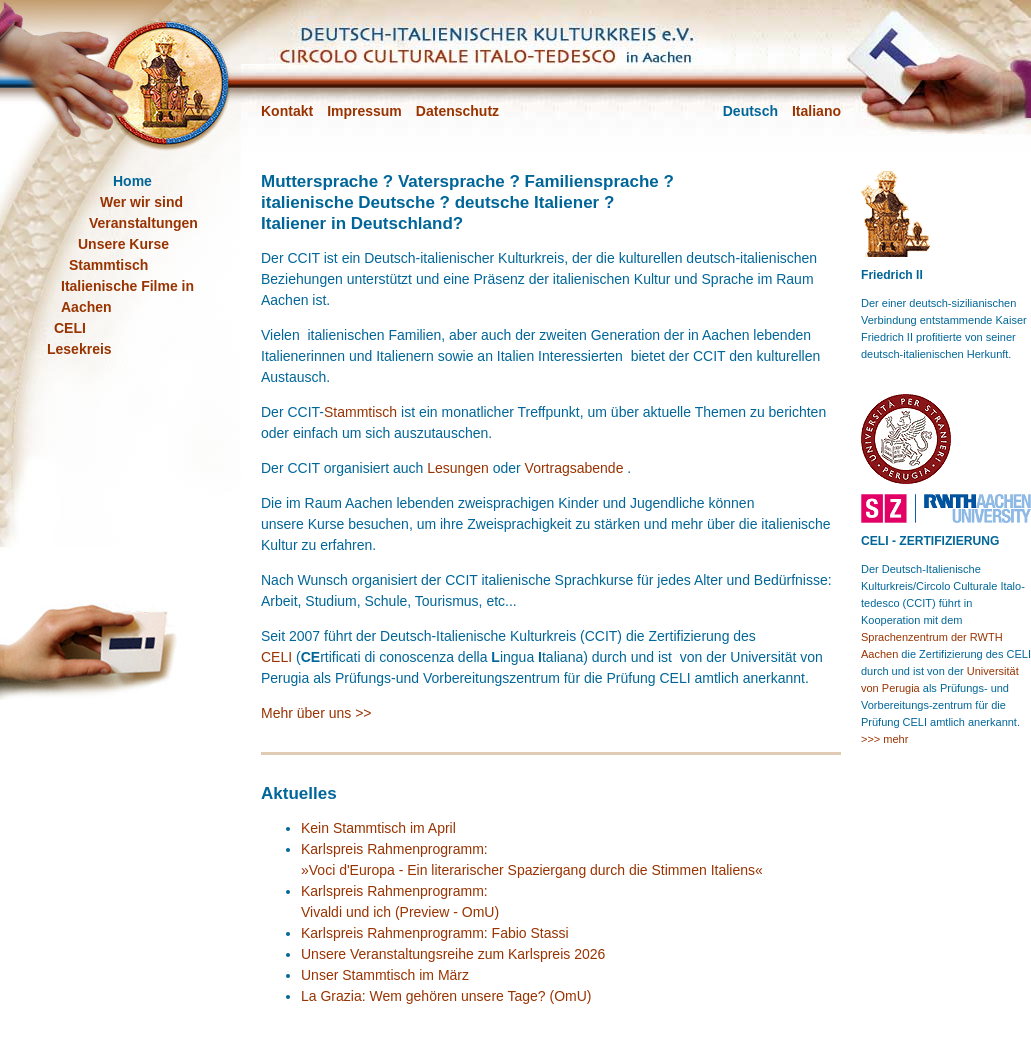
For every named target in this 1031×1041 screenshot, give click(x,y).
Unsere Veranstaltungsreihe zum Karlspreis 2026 (453, 954)
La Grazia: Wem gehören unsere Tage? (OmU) (446, 996)
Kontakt (287, 111)
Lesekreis (79, 349)
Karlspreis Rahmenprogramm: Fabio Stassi (435, 933)
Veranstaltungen (143, 223)
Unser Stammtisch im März (385, 975)
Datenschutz (457, 111)
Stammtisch (360, 412)
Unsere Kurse (123, 244)
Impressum (364, 111)
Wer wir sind (141, 202)
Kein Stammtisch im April (378, 828)
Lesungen (458, 468)
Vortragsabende (574, 468)
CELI (276, 657)
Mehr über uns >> (316, 713)
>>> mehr (884, 739)
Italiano (816, 111)
